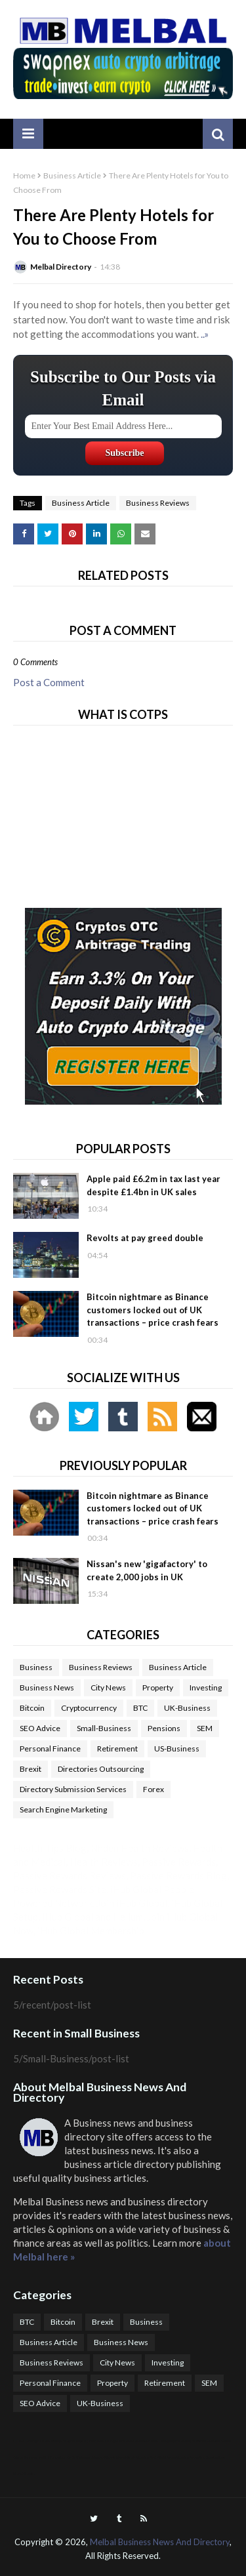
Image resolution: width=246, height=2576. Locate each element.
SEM (205, 1728)
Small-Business (104, 1728)
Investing (206, 1687)
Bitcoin (32, 1708)
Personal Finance (50, 1748)
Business (36, 1667)
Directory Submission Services (73, 1789)
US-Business (176, 1748)
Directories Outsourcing (101, 1769)
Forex (153, 1789)
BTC (140, 1708)
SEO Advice (40, 1728)
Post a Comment (49, 682)
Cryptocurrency (89, 1708)
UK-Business (187, 1708)
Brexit (30, 1769)
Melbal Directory (60, 267)
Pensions (164, 1728)
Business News (47, 1687)
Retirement (117, 1748)
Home (24, 175)
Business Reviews (158, 503)
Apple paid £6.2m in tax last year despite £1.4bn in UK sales (153, 1185)
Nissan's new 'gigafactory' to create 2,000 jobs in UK (147, 1570)
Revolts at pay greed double (145, 1238)
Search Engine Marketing (63, 1809)
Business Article (72, 175)
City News (108, 1687)
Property (157, 1687)
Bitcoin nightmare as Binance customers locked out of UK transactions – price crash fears (152, 1310)
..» (205, 334)
